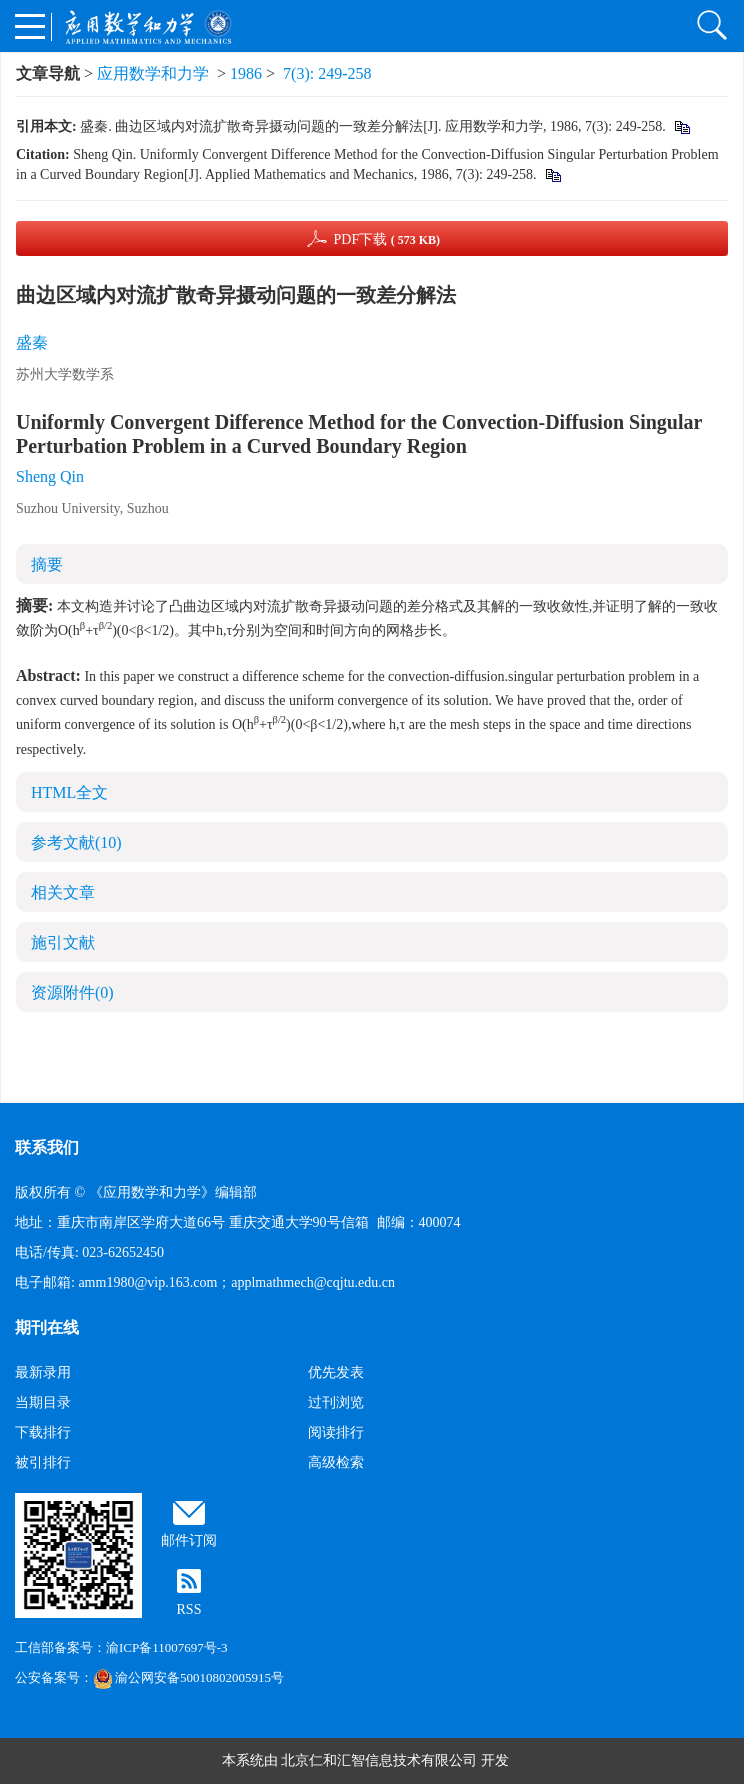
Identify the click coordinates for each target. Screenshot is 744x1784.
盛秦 (32, 342)
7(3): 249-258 (327, 73)
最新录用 (43, 1372)
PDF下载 (386, 239)
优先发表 (336, 1372)
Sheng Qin (50, 476)
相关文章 (63, 892)
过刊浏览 (336, 1402)
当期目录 (43, 1402)
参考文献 (76, 842)
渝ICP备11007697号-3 (167, 1647)
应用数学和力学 (153, 73)
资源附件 (72, 992)
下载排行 (43, 1432)
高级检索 (336, 1462)
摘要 (47, 564)
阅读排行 (336, 1432)
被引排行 (43, 1462)
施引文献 (63, 942)
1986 (246, 73)
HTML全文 (69, 792)
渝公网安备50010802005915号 (188, 1677)
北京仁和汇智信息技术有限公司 (379, 1760)
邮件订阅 (189, 1540)
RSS (189, 1609)
